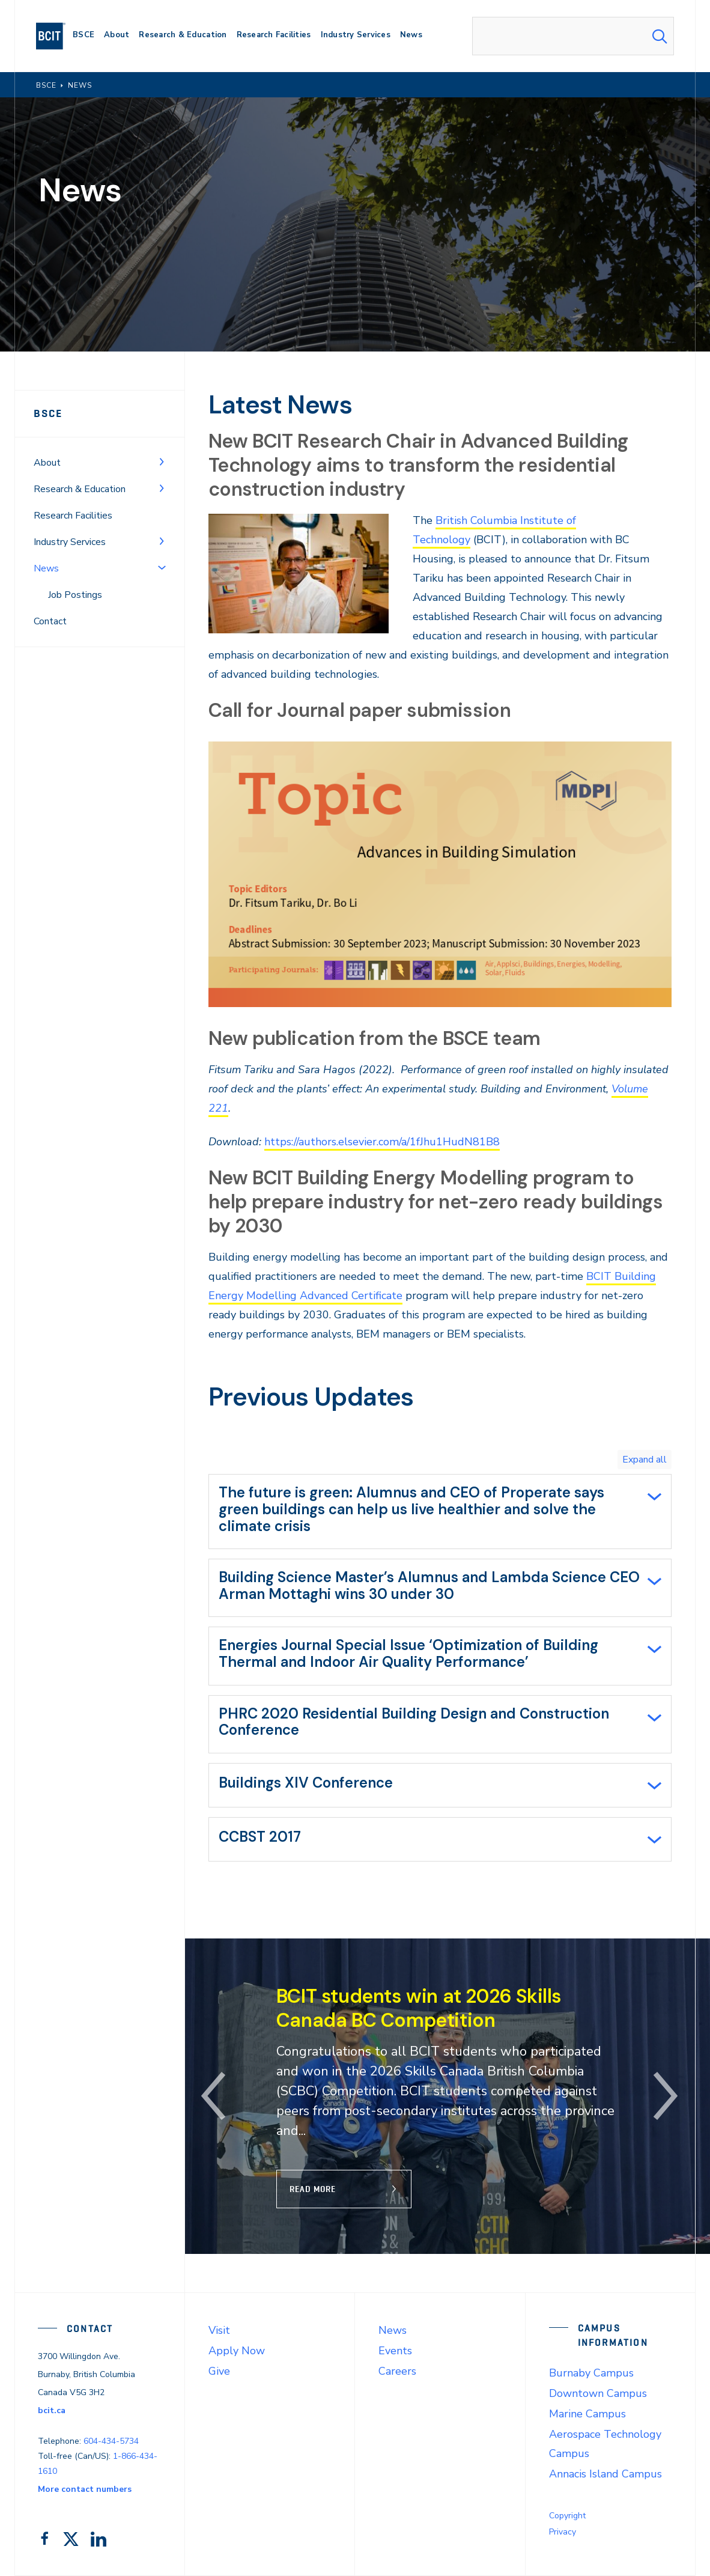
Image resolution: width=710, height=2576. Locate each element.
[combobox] (573, 36)
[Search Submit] (659, 36)
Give (219, 2371)
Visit (219, 2330)
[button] (214, 2096)
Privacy (562, 2532)
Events (395, 2350)
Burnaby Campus (591, 2373)
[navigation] (55, 36)
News (392, 2330)
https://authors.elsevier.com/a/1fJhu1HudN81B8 (382, 1141)
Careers (397, 2371)
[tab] (440, 1511)
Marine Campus (587, 2414)
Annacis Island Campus (605, 2474)
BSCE (48, 413)
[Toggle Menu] (161, 461)
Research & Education (80, 489)
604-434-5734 (111, 2441)
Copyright (567, 2515)
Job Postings (75, 594)
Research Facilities (73, 515)
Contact (50, 621)
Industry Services (70, 542)
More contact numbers (85, 2489)
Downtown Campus (598, 2393)
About (47, 462)
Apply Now (236, 2350)
